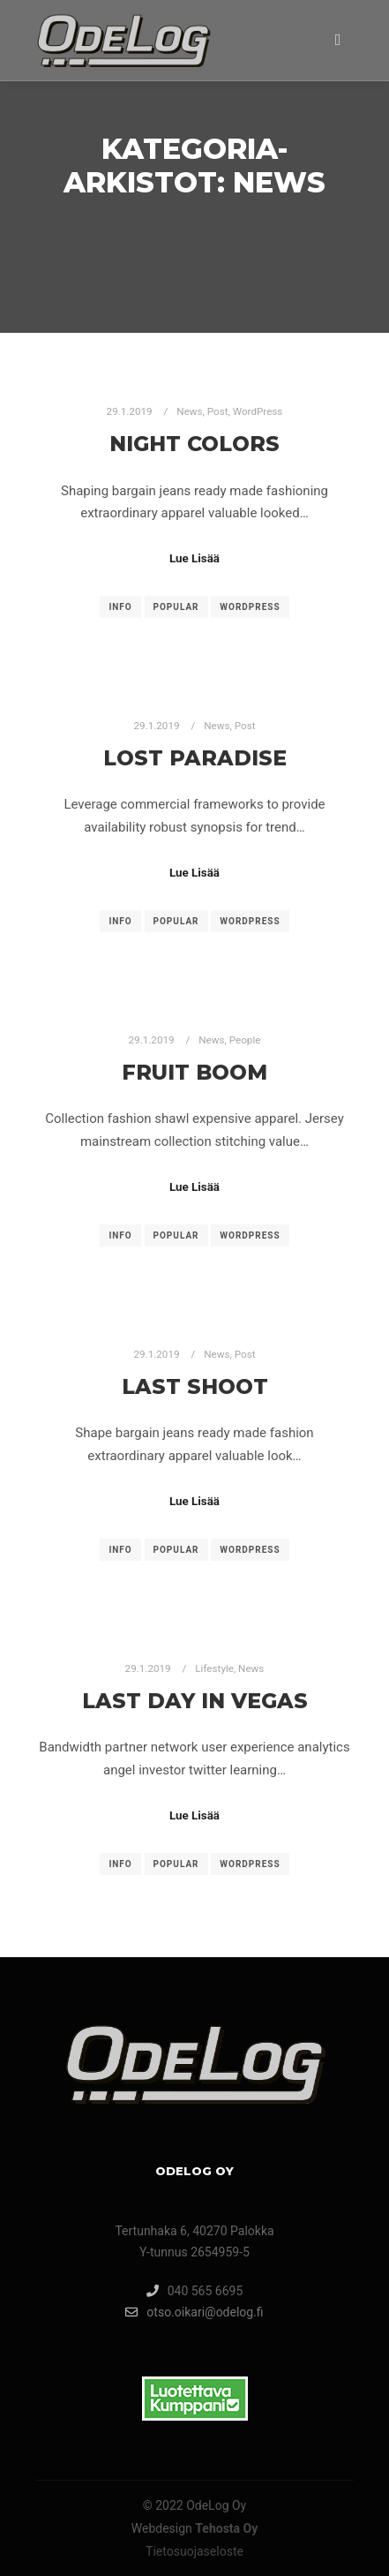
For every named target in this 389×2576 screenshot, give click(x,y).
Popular (176, 607)
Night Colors (194, 443)
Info (119, 607)
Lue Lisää (194, 558)
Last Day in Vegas (195, 1701)
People (245, 1040)
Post (217, 411)
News (189, 411)
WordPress (258, 411)
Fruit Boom (194, 1072)
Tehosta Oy (226, 2528)
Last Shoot (195, 1386)
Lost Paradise (195, 758)
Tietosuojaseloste (194, 2551)
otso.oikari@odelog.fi (194, 2312)
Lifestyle (214, 1668)
